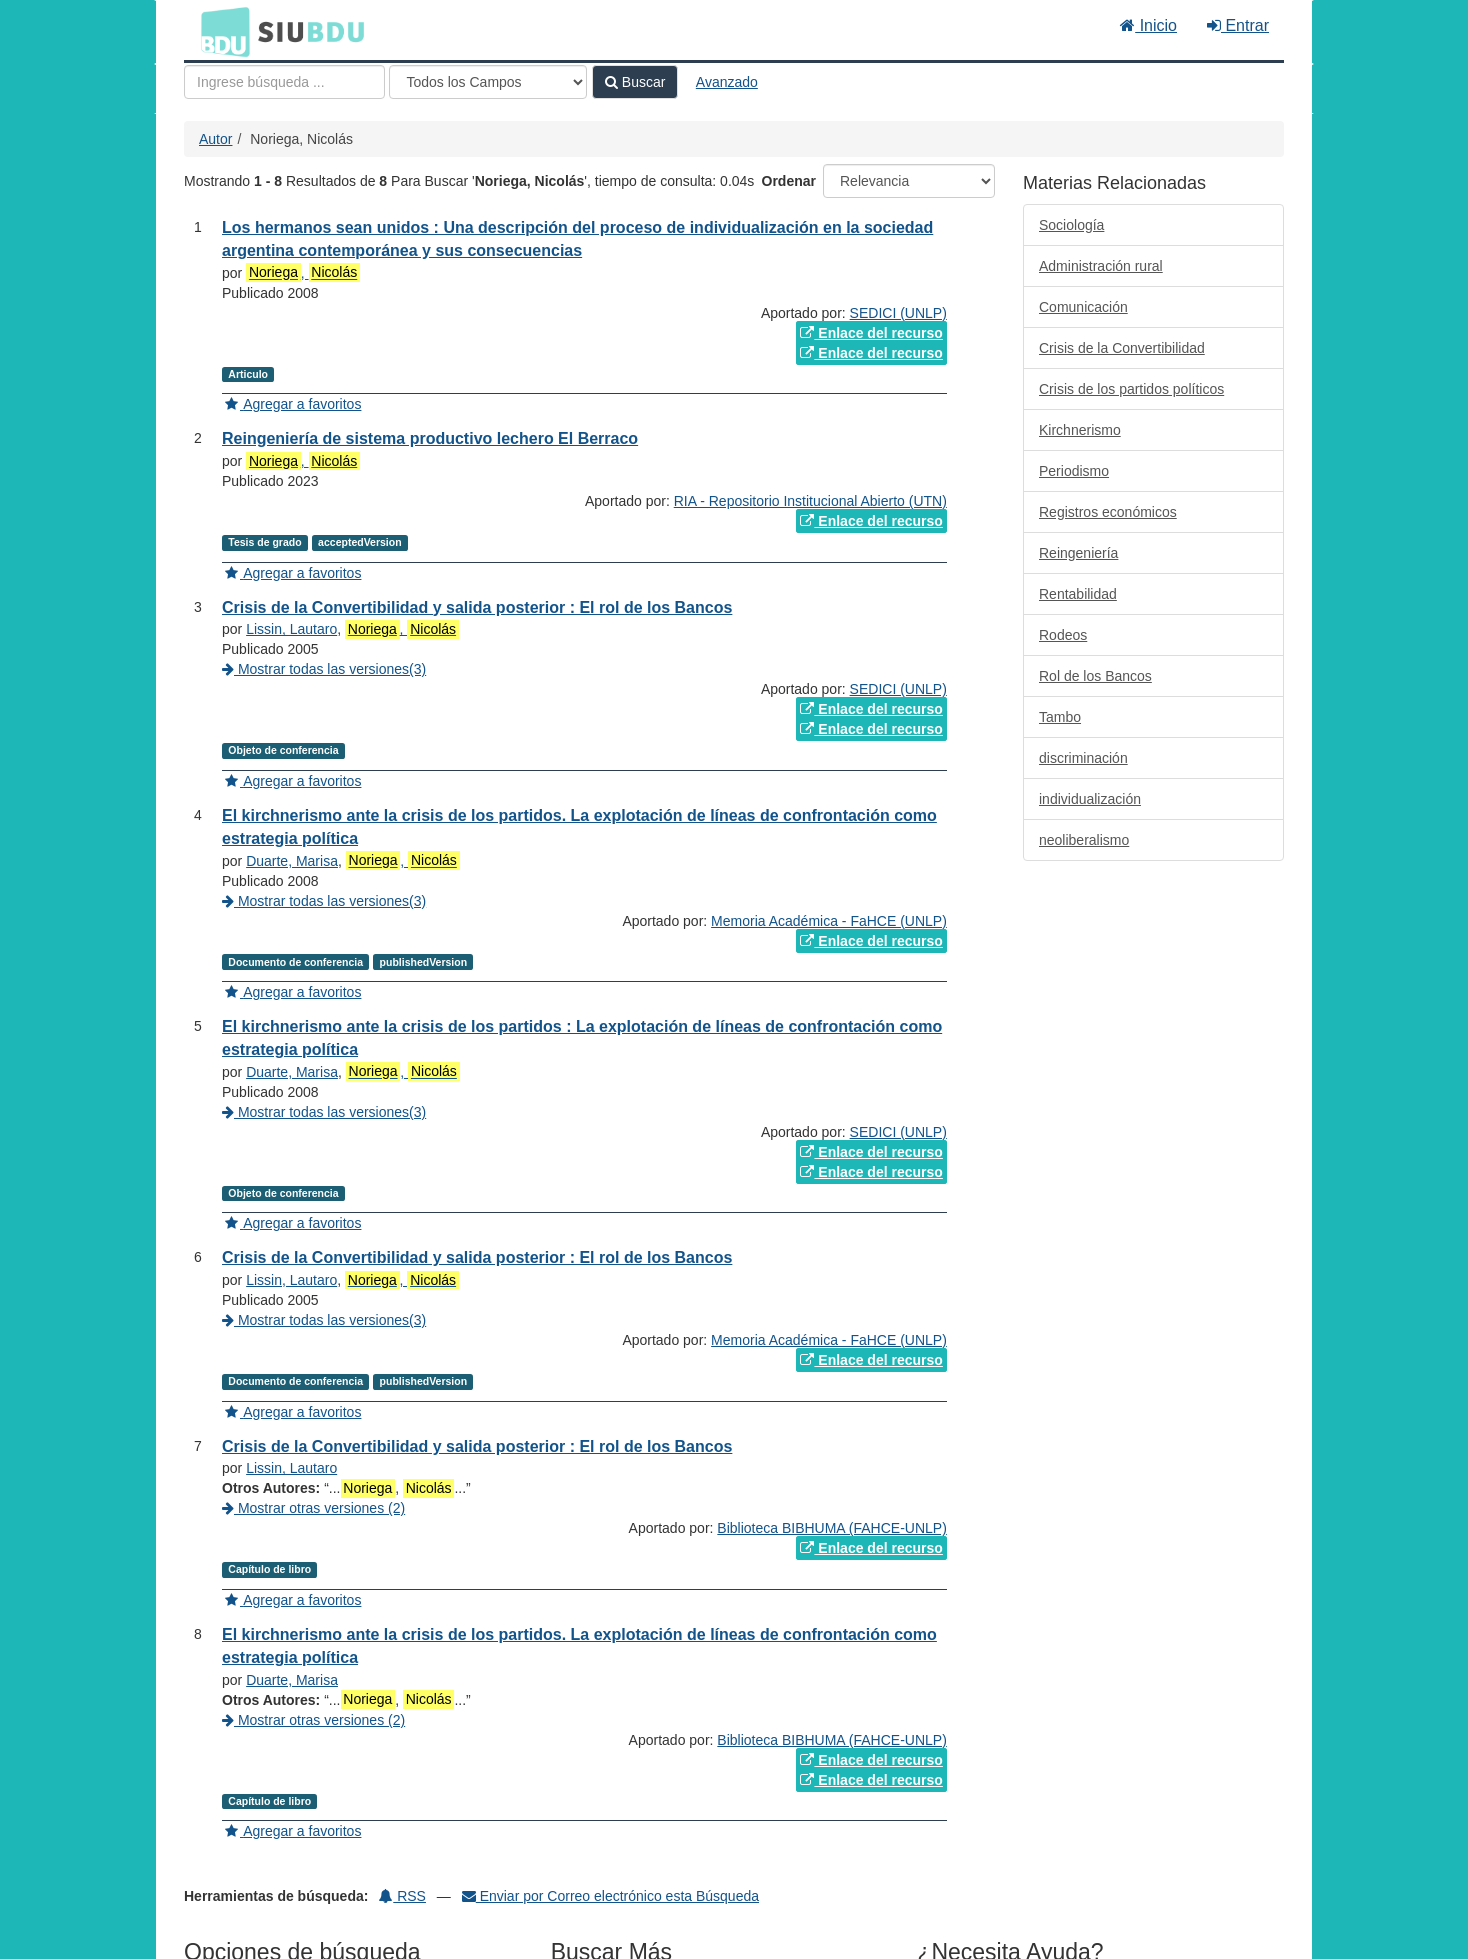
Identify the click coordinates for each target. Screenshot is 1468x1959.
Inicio (1148, 25)
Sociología (1071, 225)
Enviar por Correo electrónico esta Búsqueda (610, 1896)
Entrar (1238, 25)
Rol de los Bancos (1095, 676)
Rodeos (1063, 635)
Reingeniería (1078, 553)
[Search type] (488, 82)
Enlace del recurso (871, 333)
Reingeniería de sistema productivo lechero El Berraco (430, 438)
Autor (215, 139)
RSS (402, 1896)
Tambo (1060, 717)
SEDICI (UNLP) (898, 313)
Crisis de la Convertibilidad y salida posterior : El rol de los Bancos (477, 607)
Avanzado (727, 82)
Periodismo (1074, 471)
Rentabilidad (1078, 594)
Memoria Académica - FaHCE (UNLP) (829, 921)
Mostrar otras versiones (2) (313, 1508)
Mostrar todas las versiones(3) (324, 669)
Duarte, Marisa (292, 861)
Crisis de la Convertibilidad (1122, 348)
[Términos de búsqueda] (284, 82)
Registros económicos (1108, 512)
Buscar (635, 82)
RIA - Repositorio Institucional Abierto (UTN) (810, 501)
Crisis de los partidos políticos (1131, 389)
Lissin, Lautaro (291, 629)
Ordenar (789, 181)
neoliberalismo (1084, 840)
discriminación (1083, 758)
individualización (1090, 799)
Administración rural (1101, 266)
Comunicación (1083, 307)
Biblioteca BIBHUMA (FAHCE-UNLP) (832, 1528)
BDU (220, 31)
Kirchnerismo (1080, 430)
